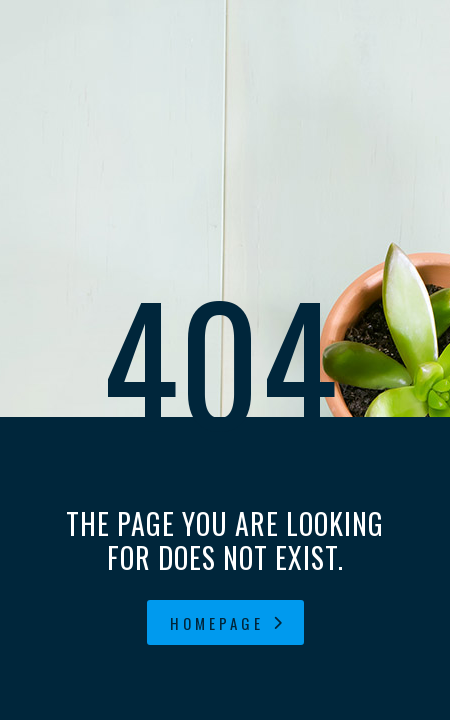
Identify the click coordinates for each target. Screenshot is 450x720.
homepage (228, 623)
